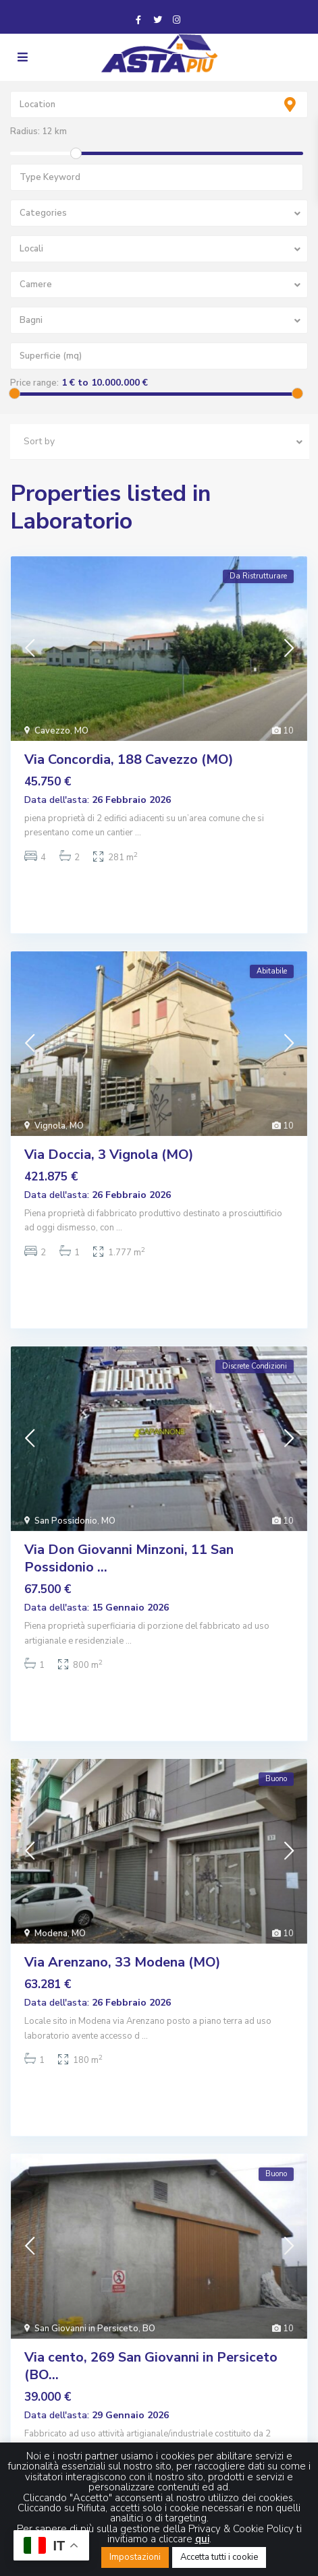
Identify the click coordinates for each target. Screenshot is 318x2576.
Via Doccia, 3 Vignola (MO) (109, 1154)
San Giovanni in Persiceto (86, 2329)
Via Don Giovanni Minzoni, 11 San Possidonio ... (129, 1558)
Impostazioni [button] (135, 2557)
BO (148, 2329)
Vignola (49, 1126)
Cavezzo (52, 731)
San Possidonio (65, 1521)
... (138, 833)
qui (202, 2539)
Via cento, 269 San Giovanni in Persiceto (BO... (150, 2366)
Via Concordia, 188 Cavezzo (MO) (129, 759)
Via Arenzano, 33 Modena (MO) (122, 1962)
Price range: (34, 383)
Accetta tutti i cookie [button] (219, 2557)
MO (81, 731)
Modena (51, 1933)
